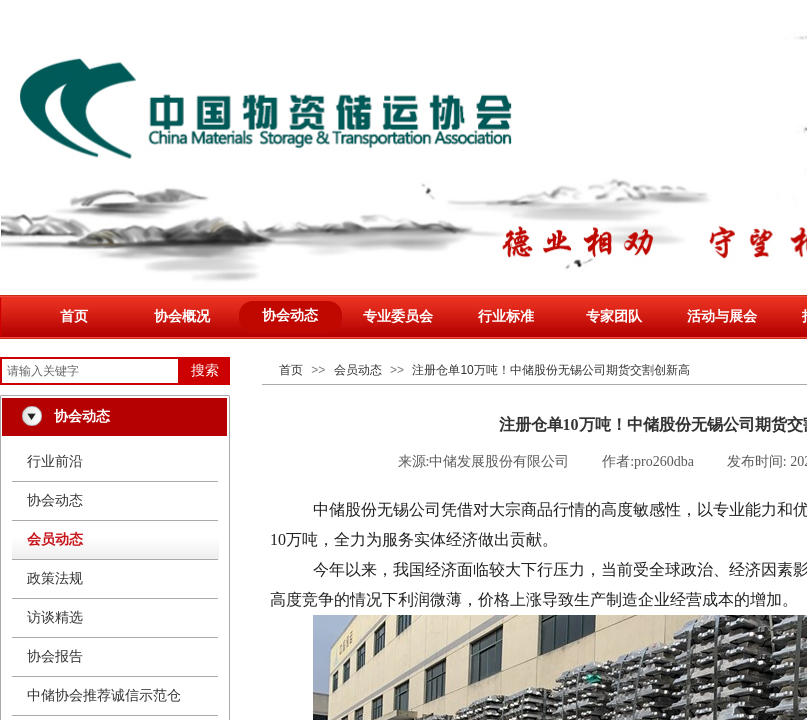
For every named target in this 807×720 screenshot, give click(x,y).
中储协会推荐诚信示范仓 (104, 695)
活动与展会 (722, 316)
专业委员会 (398, 316)
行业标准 (506, 316)
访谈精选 (55, 617)
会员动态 (358, 370)
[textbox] (90, 371)
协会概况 (182, 316)
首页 (74, 316)
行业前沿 (55, 461)
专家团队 (614, 316)
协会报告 (55, 656)
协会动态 (290, 315)
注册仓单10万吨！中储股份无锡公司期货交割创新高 (550, 370)
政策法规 (55, 578)
